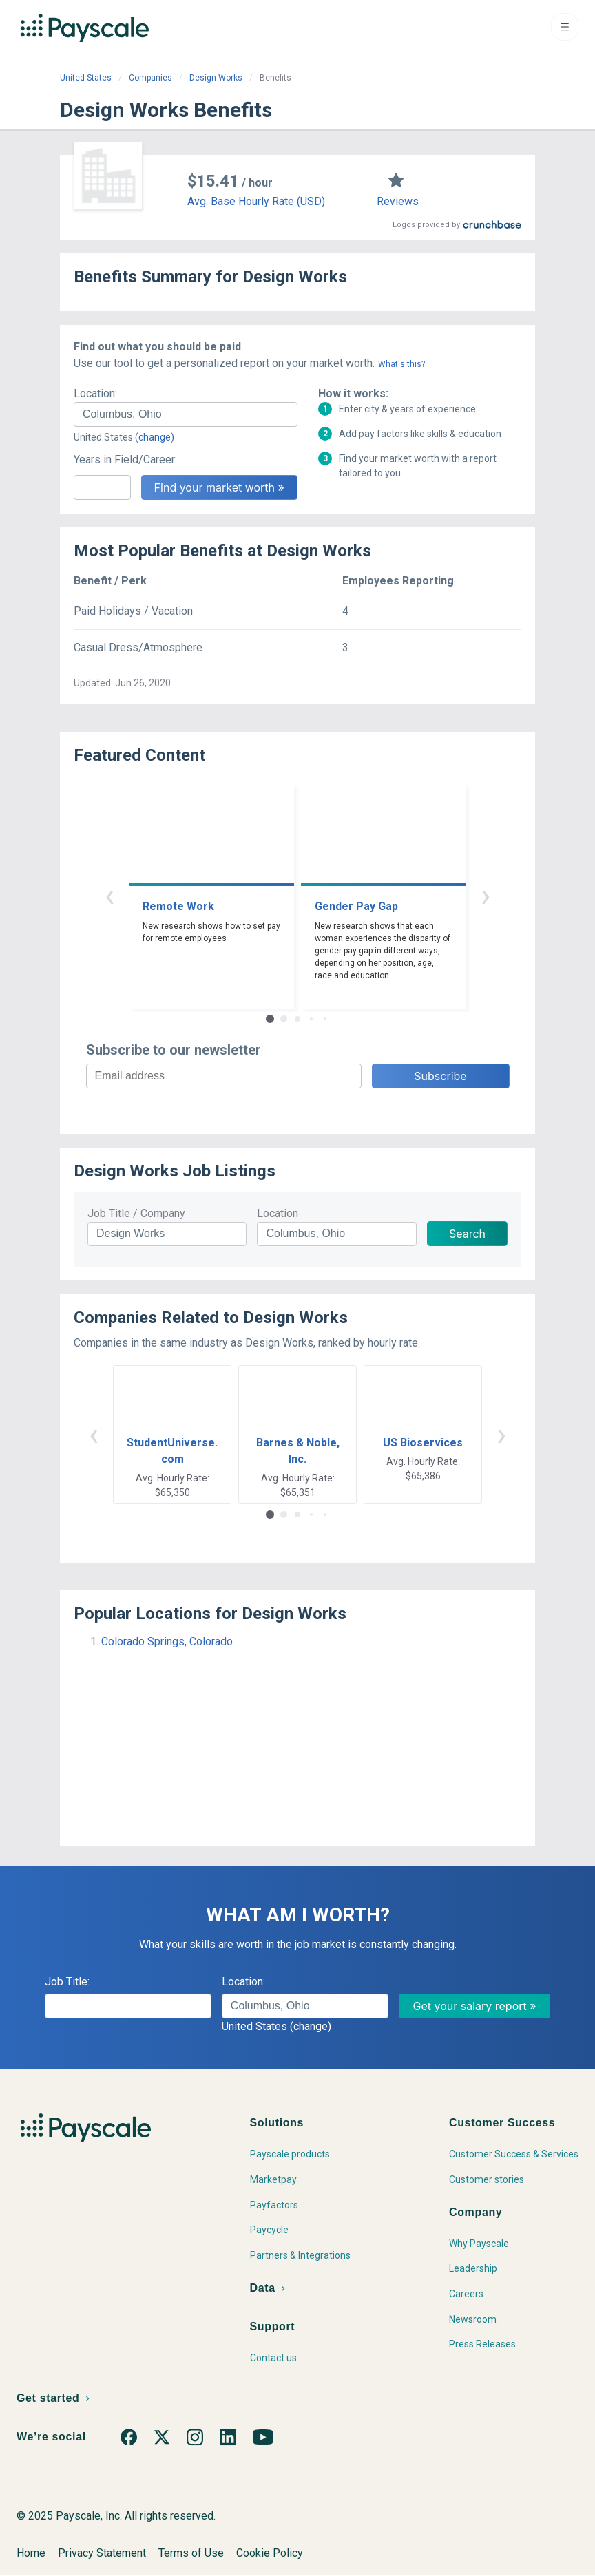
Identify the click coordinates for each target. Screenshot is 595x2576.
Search (467, 1234)
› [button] (485, 895)
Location (277, 1213)
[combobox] (186, 414)
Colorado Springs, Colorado (167, 1641)
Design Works (215, 78)
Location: (95, 393)
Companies (150, 78)
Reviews (398, 201)
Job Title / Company (136, 1213)
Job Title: (67, 1981)
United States (86, 78)
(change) (154, 437)
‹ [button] (109, 895)
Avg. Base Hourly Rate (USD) (256, 201)
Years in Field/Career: (125, 459)
